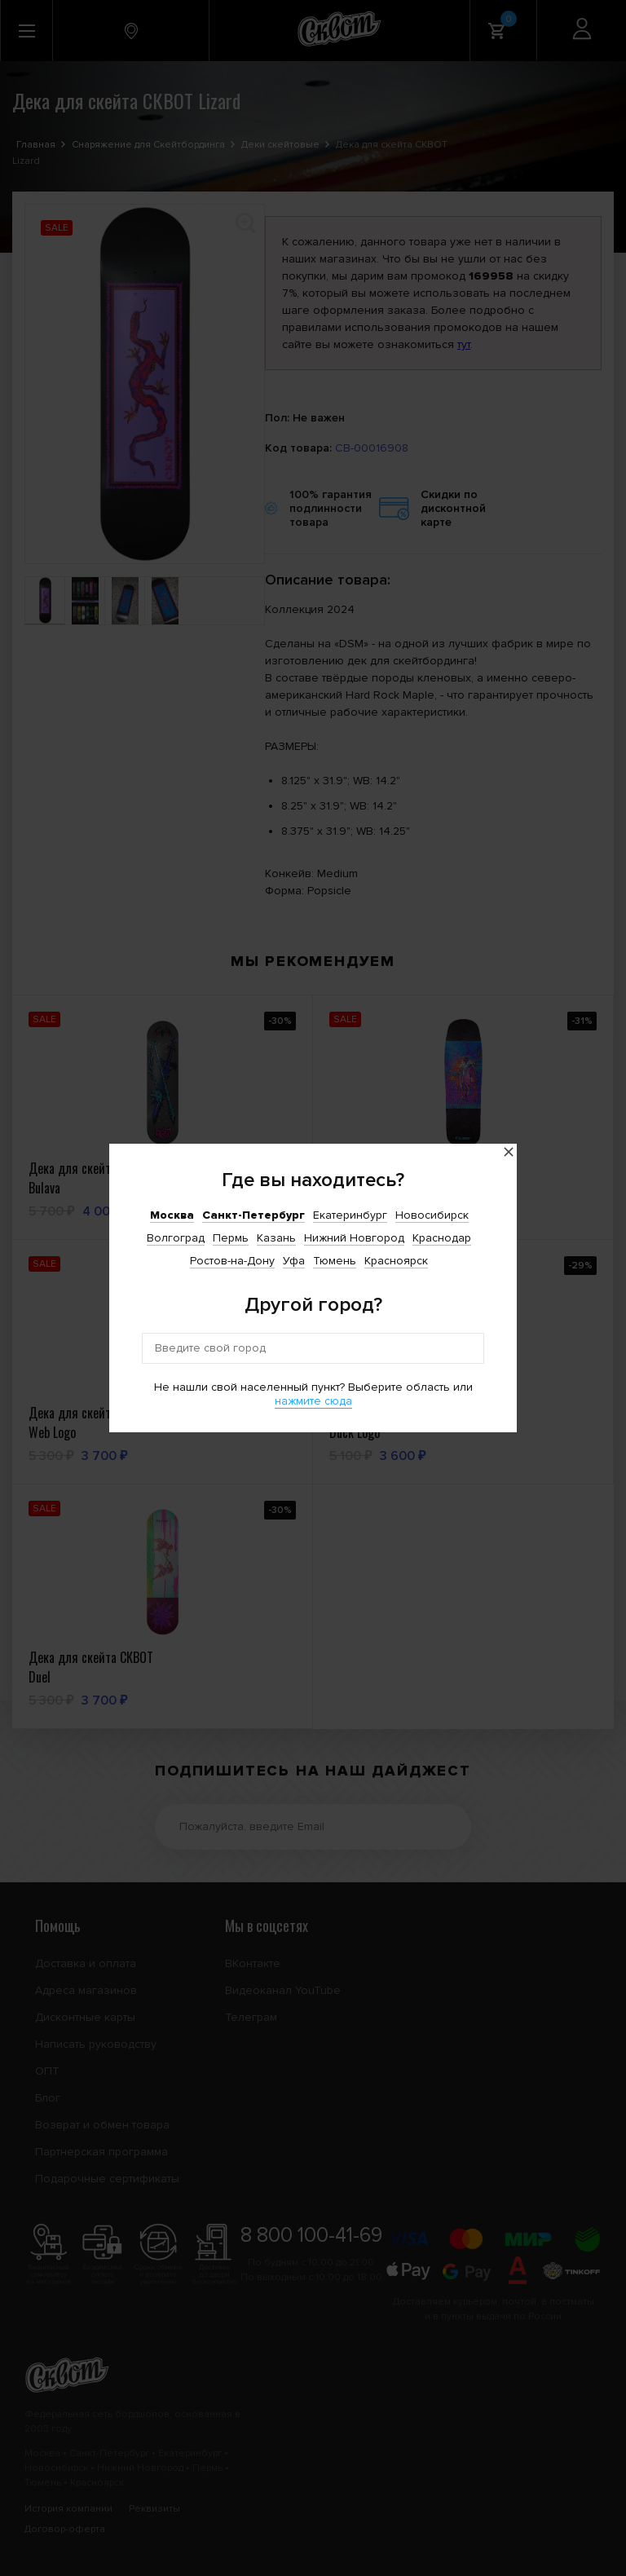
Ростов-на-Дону (232, 1261)
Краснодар (441, 1238)
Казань (276, 1238)
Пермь (231, 1238)
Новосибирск (432, 1215)
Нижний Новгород (354, 1238)
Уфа (294, 1261)
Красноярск (396, 1261)
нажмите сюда (313, 1401)
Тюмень (334, 1261)
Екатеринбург (350, 1215)
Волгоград (176, 1238)
